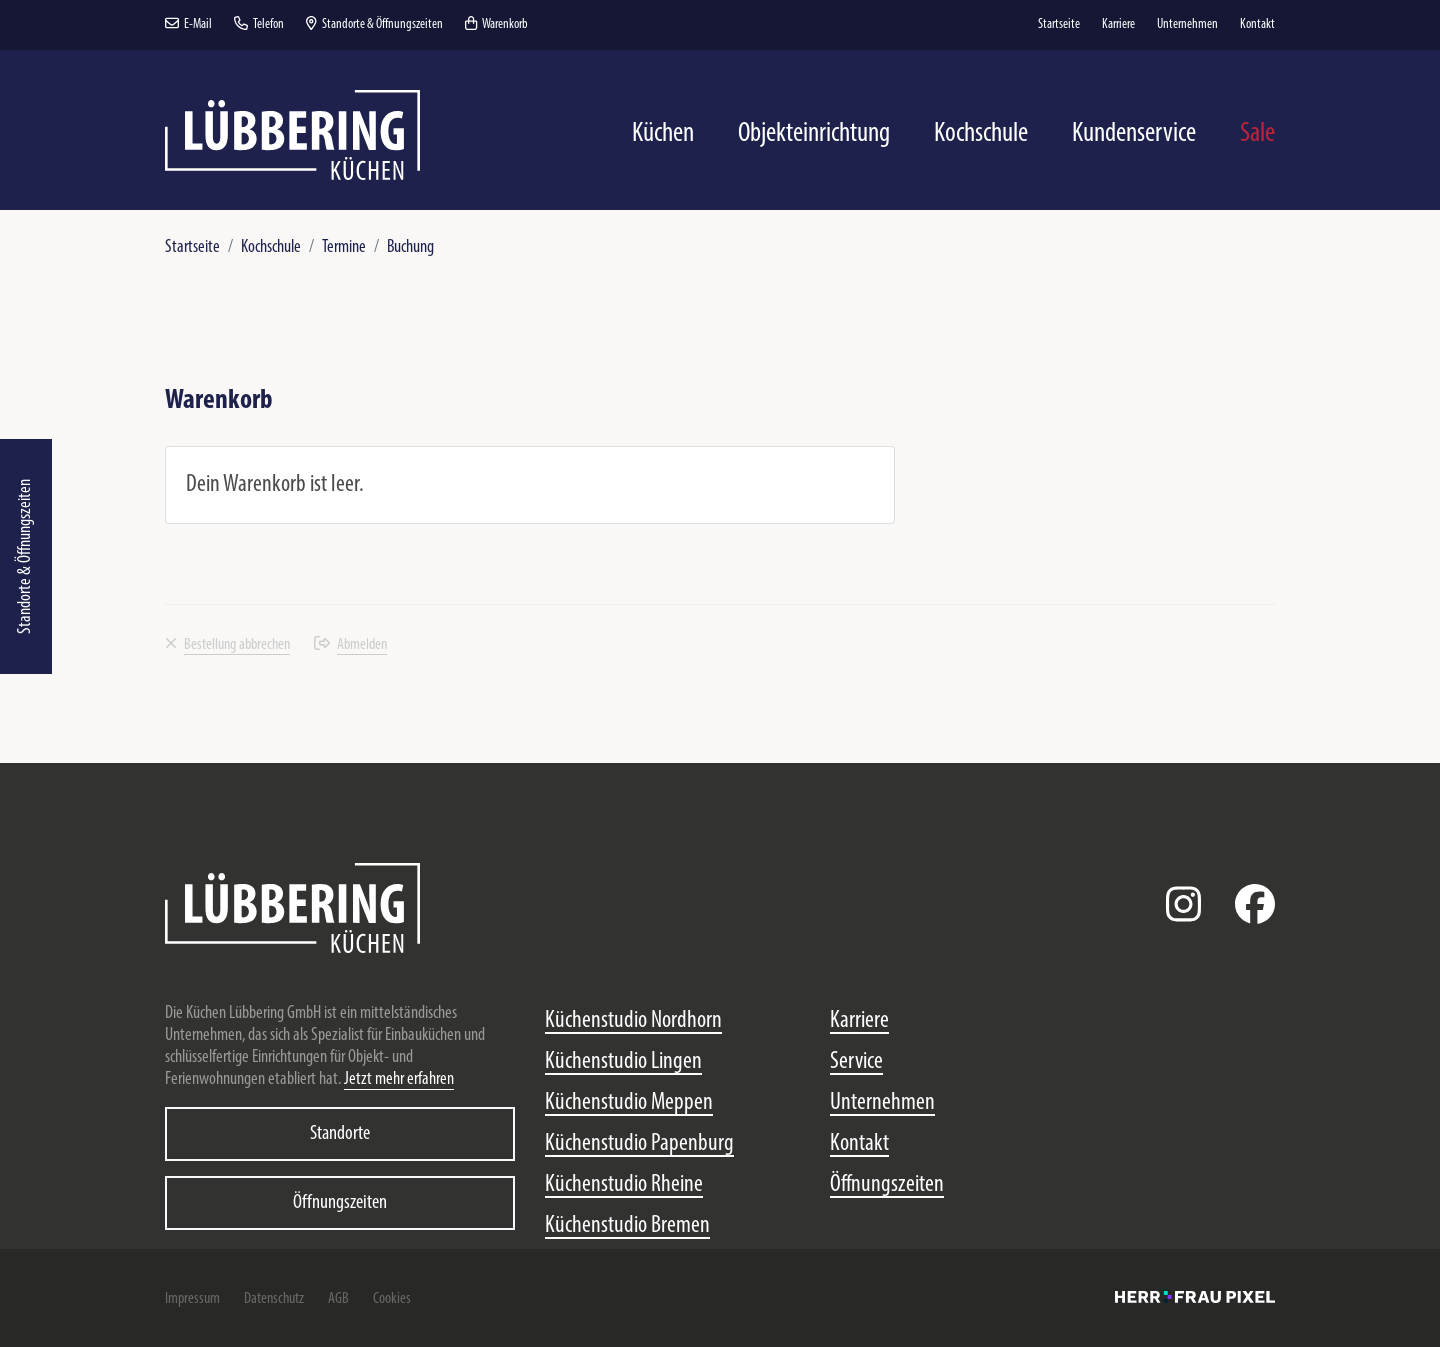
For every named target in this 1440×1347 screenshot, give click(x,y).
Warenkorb (496, 24)
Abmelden (350, 645)
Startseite (192, 247)
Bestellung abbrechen (227, 645)
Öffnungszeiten (340, 1203)
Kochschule (271, 247)
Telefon (259, 24)
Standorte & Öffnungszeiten (25, 556)
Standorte (340, 1134)
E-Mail (188, 24)
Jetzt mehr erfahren (399, 1079)
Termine (344, 247)
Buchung (410, 247)
